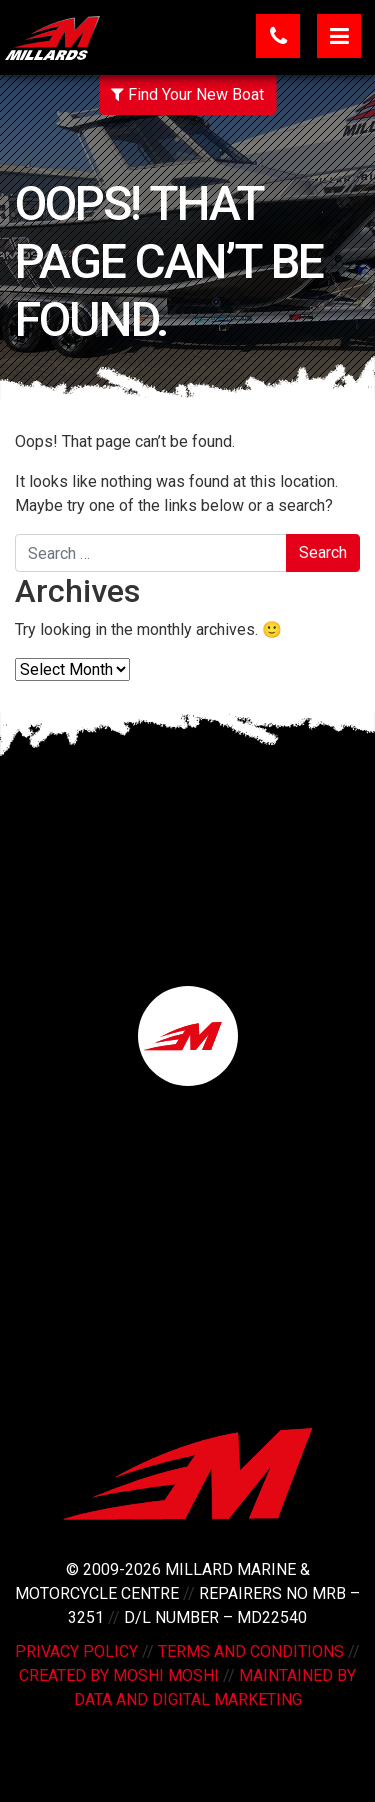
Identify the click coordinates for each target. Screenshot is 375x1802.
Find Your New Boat (187, 94)
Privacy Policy (76, 1651)
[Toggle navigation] (339, 36)
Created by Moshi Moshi (119, 1675)
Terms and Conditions (251, 1651)
